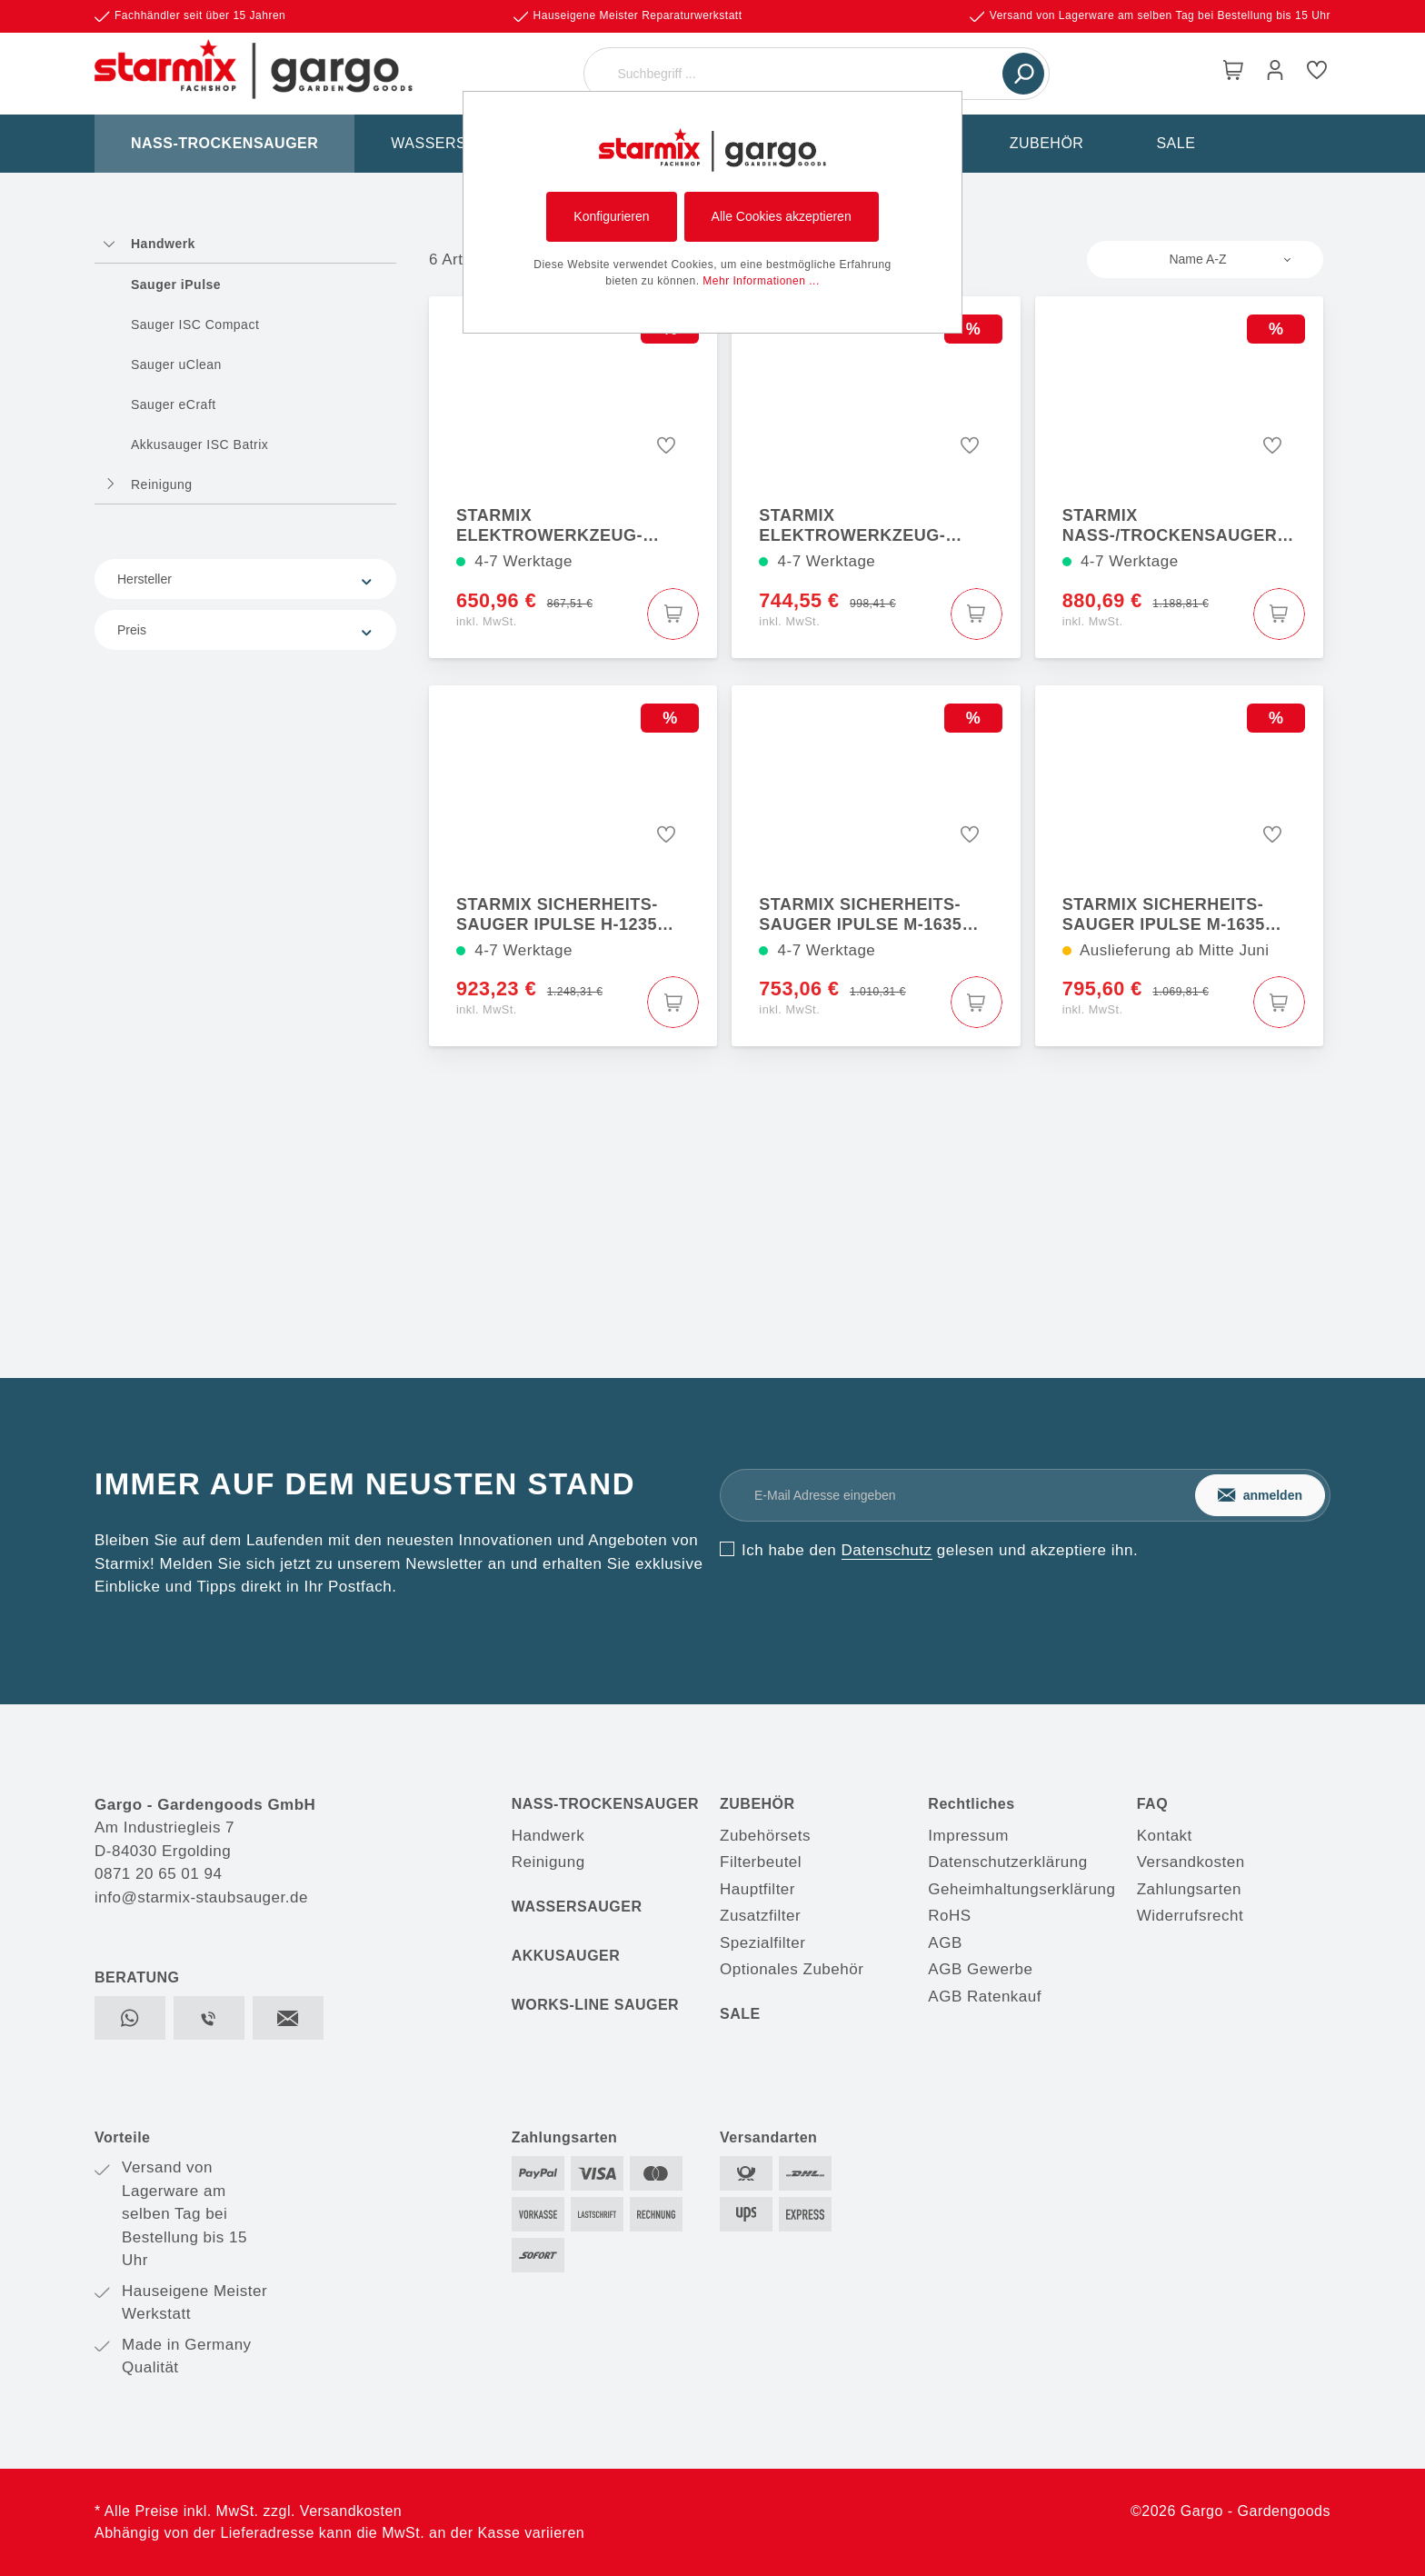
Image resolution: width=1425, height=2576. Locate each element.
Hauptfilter (757, 1889)
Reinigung (162, 484)
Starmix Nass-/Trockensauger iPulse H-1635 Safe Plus (1174, 525)
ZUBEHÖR (757, 1804)
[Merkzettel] (1317, 73)
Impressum (968, 1835)
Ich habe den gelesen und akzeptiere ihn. (940, 1550)
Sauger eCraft (173, 404)
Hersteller (245, 579)
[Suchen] (1023, 74)
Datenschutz (887, 1550)
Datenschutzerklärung (1007, 1862)
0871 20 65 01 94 (158, 1873)
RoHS (949, 1915)
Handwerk (163, 243)
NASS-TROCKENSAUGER (605, 1804)
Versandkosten (1191, 1862)
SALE (740, 2014)
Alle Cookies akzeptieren (782, 216)
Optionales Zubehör (791, 1969)
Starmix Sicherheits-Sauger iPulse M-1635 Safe (860, 914)
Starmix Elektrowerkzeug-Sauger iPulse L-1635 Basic (555, 525)
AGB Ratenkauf (984, 1996)
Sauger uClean (176, 364)
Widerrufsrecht (1190, 1915)
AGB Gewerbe (980, 1969)
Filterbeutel (761, 1862)
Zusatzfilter (760, 1915)
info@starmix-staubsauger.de (201, 1897)
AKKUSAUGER (566, 1955)
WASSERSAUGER (577, 1906)
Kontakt (1164, 1835)
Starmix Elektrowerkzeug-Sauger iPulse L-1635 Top (878, 525)
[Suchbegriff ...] (795, 74)
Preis (245, 630)
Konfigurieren (611, 216)
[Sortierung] (1205, 259)
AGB (945, 1943)
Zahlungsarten (1189, 1889)
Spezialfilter (762, 1943)
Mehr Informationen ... (761, 281)
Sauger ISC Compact (195, 324)
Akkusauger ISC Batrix (199, 444)
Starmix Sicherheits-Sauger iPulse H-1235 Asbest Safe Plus (557, 914)
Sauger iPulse (176, 284)
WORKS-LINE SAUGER (596, 2004)
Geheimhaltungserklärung (1021, 1889)
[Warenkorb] (1233, 73)
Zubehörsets (765, 1835)
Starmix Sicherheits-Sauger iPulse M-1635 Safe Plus (1163, 914)
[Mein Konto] (1275, 73)
